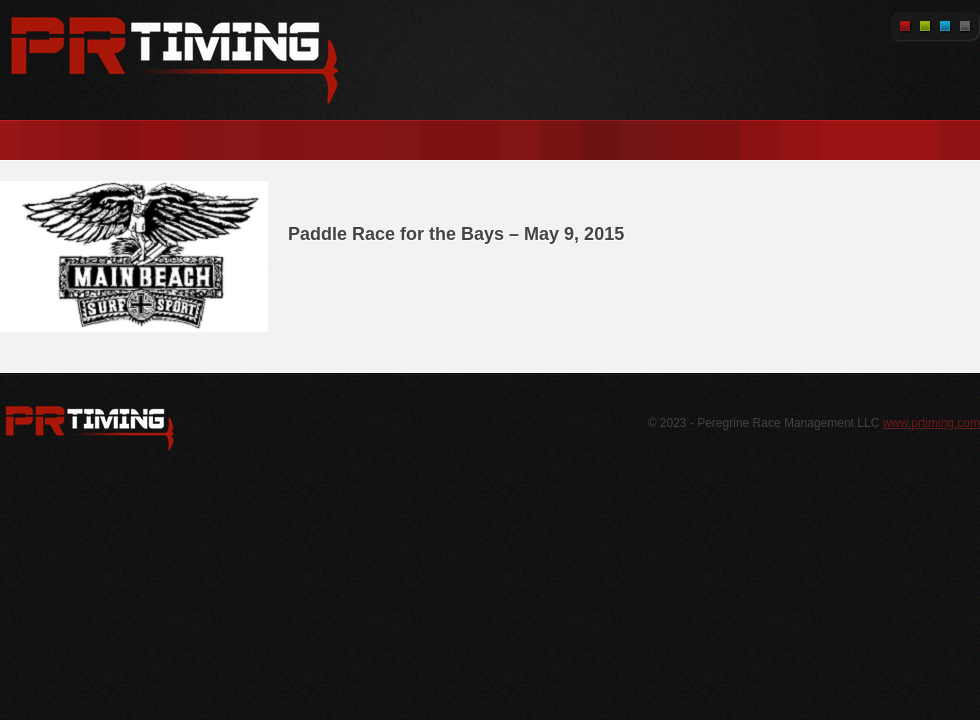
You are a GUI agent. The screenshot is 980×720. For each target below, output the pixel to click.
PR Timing (175, 60)
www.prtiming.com (931, 423)
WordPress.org (90, 428)
